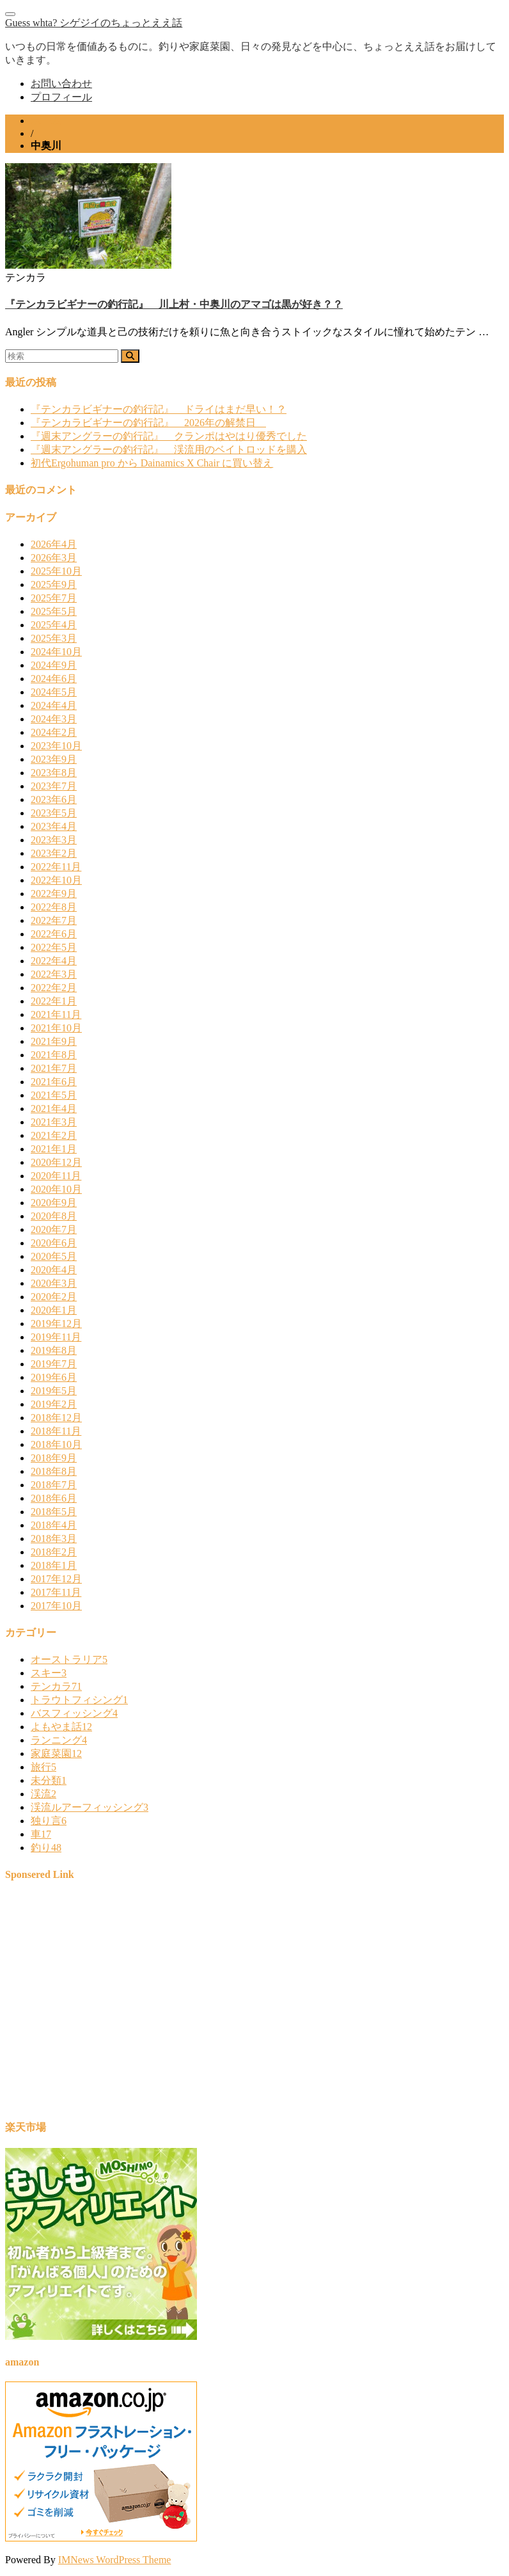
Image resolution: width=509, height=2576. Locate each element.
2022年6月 (54, 933)
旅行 (43, 1766)
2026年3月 (54, 557)
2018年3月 (54, 1538)
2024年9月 (54, 665)
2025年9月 (54, 584)
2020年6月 (54, 1242)
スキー (49, 1672)
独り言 (49, 1820)
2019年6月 (54, 1377)
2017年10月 (56, 1605)
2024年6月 (54, 678)
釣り (46, 1847)
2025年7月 (54, 597)
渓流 (43, 1793)
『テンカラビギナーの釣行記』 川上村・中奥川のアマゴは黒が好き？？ (174, 304)
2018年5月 (54, 1511)
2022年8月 (54, 907)
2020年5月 (54, 1256)
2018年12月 (56, 1417)
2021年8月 (54, 1054)
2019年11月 (56, 1337)
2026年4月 (54, 544)
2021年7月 (54, 1068)
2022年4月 (54, 960)
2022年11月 (56, 866)
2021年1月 (54, 1148)
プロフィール (61, 96)
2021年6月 (54, 1081)
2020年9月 (54, 1202)
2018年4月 (54, 1525)
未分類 (49, 1780)
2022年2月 (54, 987)
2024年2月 (54, 732)
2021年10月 (56, 1027)
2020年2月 (54, 1296)
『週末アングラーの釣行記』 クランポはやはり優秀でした (169, 436)
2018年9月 (54, 1457)
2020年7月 (54, 1229)
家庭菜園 (56, 1753)
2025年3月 (54, 638)
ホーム (46, 120)
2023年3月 (54, 839)
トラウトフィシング (79, 1699)
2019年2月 (54, 1404)
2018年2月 (54, 1551)
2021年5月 (54, 1095)
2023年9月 (54, 759)
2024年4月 (54, 705)
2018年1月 (54, 1565)
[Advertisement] (254, 2006)
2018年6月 (54, 1498)
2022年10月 (56, 880)
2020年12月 (56, 1162)
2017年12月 (56, 1578)
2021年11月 (56, 1014)
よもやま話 (61, 1726)
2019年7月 (54, 1363)
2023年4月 (54, 826)
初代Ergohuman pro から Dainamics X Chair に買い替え (152, 462)
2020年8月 (54, 1216)
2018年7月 (54, 1484)
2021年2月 (54, 1135)
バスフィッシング (74, 1713)
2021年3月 (54, 1122)
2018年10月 (56, 1444)
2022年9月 (54, 893)
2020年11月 (56, 1175)
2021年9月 (54, 1041)
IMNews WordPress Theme (114, 2559)
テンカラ (56, 1686)
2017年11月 (56, 1592)
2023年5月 (54, 812)
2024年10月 (56, 651)
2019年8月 (54, 1350)
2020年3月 (54, 1283)
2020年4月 (54, 1269)
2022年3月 (54, 974)
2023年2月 (54, 853)
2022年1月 (54, 1001)
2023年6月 (54, 799)
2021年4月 (54, 1108)
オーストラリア (69, 1659)
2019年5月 (54, 1390)
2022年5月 (54, 947)
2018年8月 (54, 1471)
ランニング (59, 1740)
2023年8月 (54, 772)
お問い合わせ (61, 83)
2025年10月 (56, 571)
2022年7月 (54, 920)
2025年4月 (54, 624)
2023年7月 (54, 786)
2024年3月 (54, 718)
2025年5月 (54, 611)
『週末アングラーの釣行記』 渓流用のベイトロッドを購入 (169, 449)
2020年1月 (54, 1310)
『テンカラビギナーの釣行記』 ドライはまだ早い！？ (158, 409)
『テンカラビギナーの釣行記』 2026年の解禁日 (148, 422)
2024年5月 (54, 692)
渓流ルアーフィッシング (89, 1807)
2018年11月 (56, 1431)
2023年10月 (56, 745)
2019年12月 (56, 1323)
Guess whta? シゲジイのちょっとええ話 (93, 22)
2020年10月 (56, 1189)
